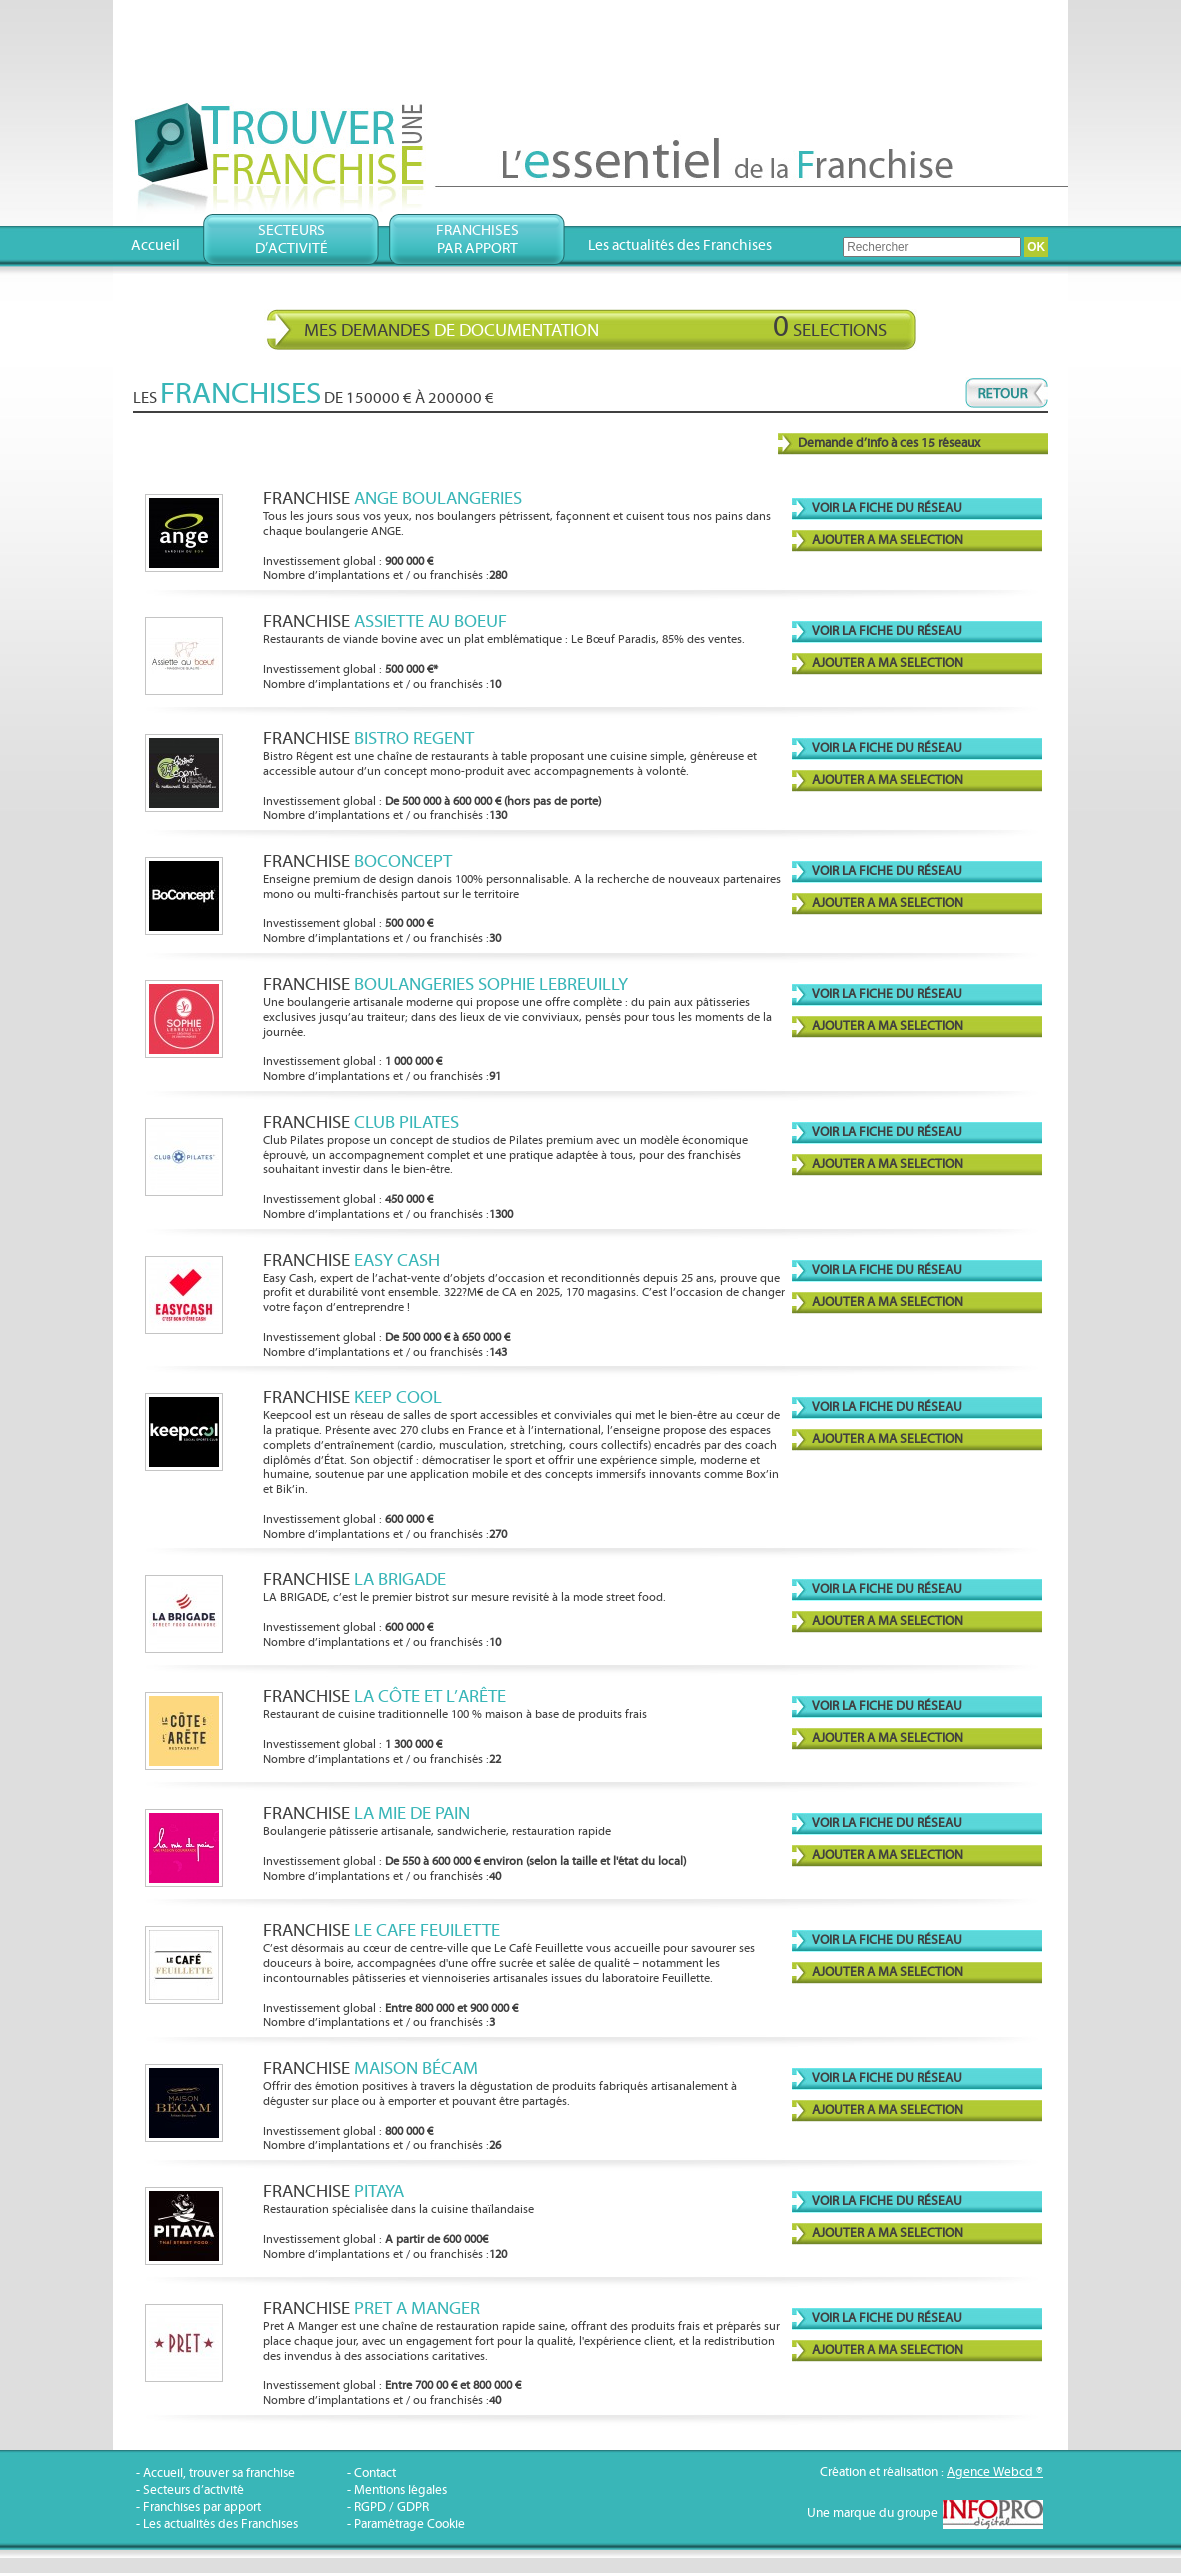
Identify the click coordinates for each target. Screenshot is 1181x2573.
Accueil (155, 245)
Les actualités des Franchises (680, 245)
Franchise (392, 498)
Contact (375, 2473)
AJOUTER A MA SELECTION (887, 540)
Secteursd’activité (291, 239)
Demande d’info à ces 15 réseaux (889, 443)
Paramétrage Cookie (409, 2524)
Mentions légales (400, 2490)
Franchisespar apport (477, 239)
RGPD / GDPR (391, 2507)
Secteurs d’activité (193, 2490)
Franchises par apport (202, 2507)
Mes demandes (595, 327)
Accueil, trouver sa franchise (219, 2473)
